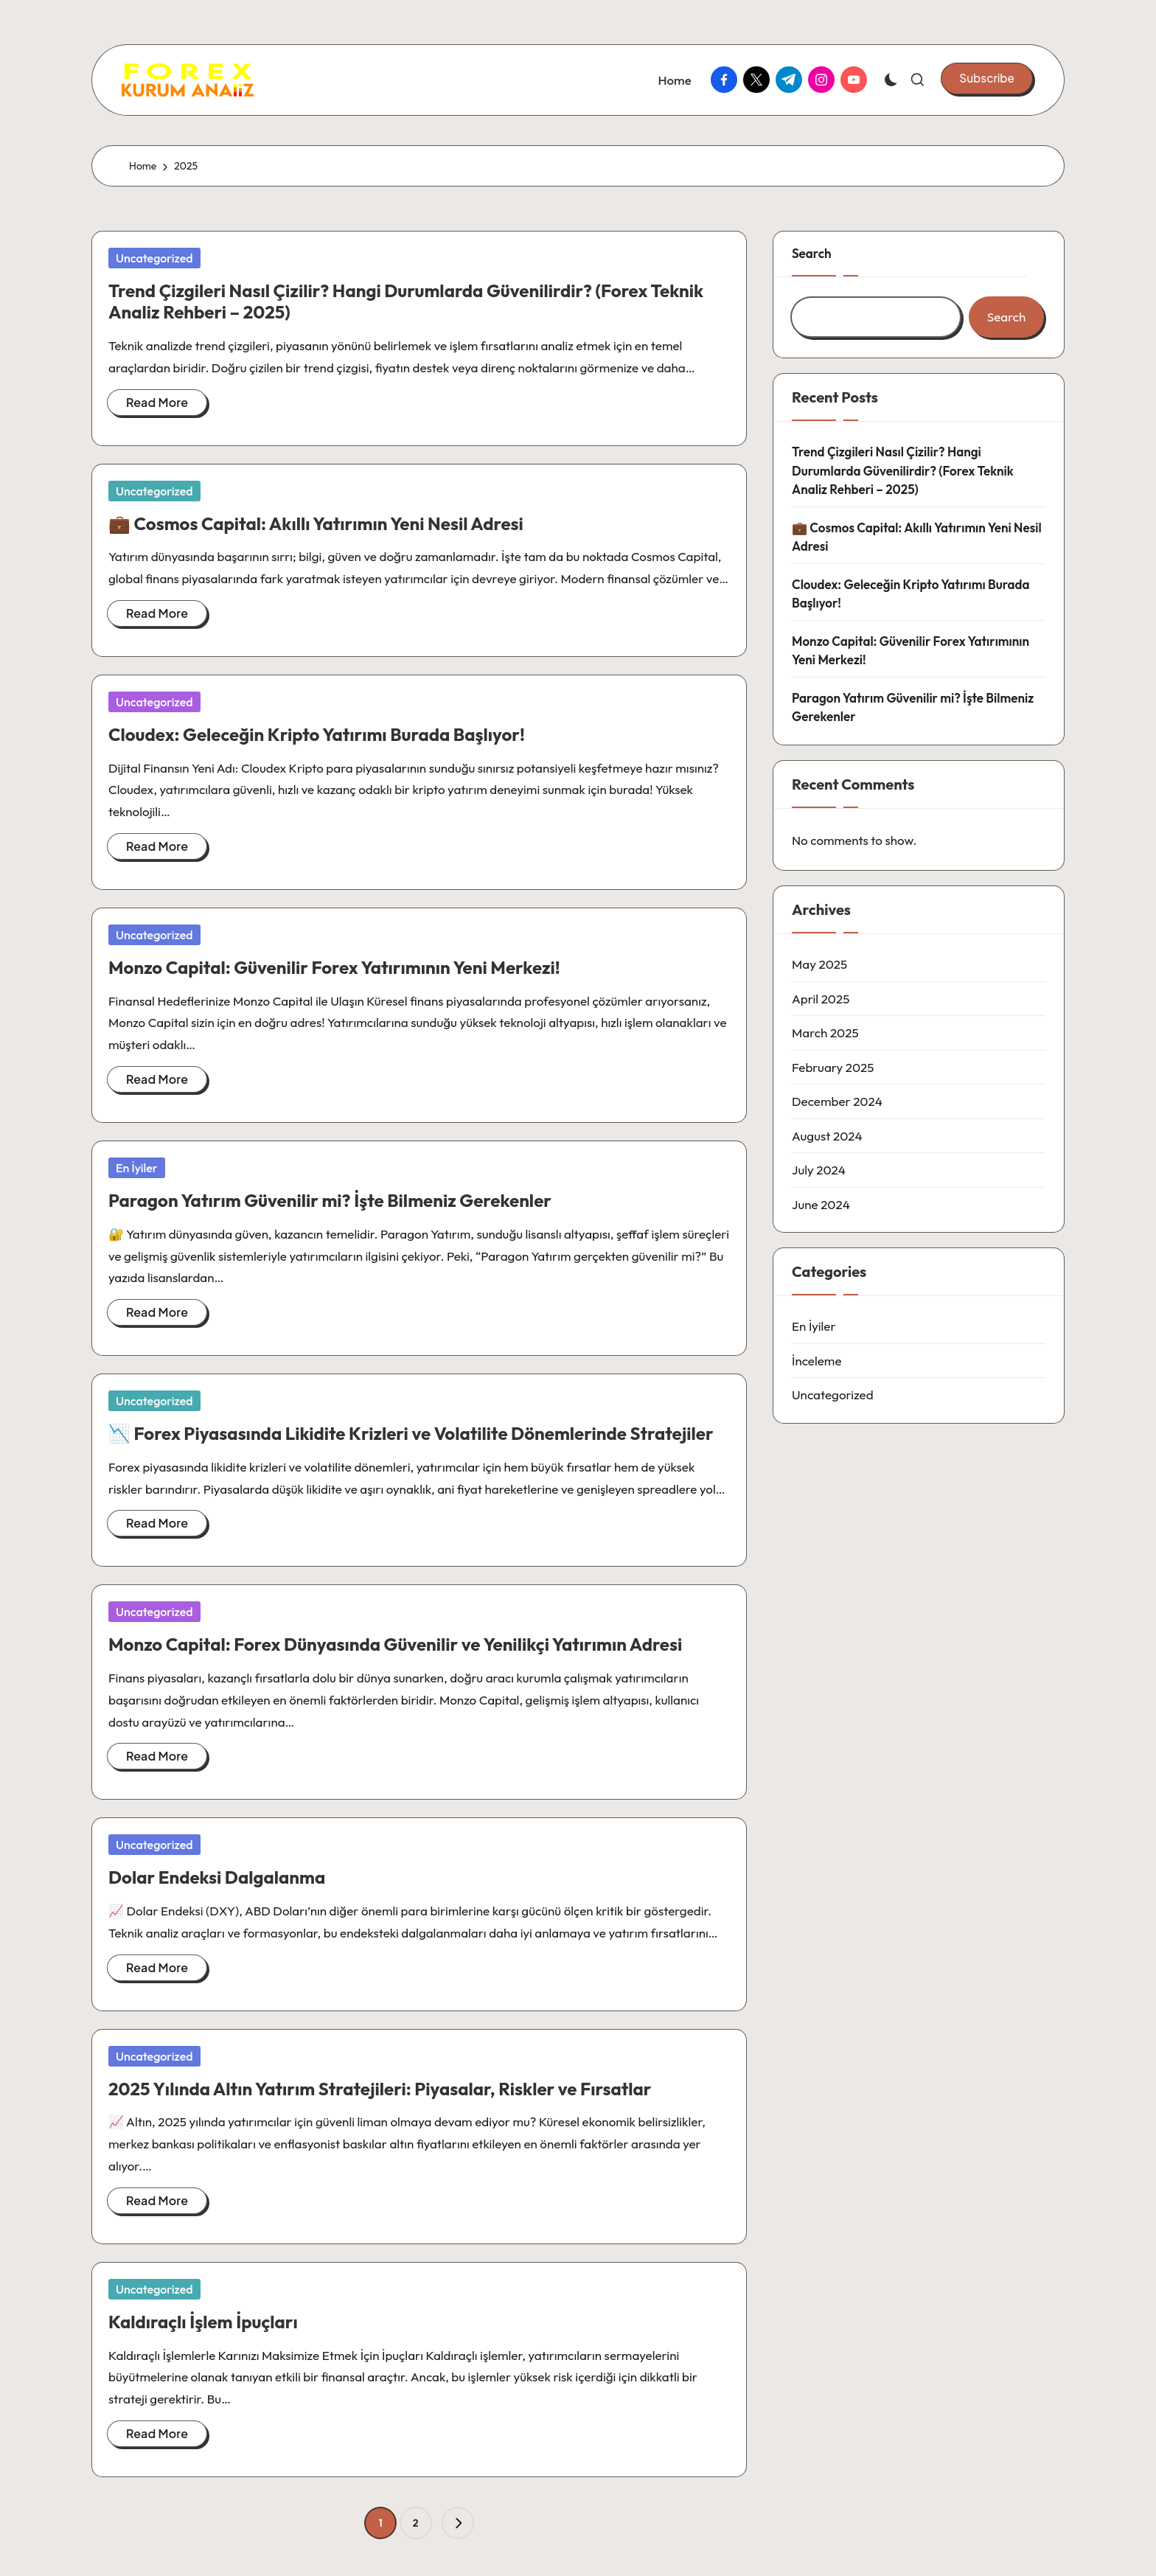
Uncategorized (154, 258)
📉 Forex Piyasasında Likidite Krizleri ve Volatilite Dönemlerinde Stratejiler (411, 1433)
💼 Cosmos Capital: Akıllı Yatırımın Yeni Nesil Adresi (315, 523)
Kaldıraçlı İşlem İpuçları (203, 2322)
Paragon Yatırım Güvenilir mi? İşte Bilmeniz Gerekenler (329, 1200)
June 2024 (821, 1204)
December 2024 (837, 1101)
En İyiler (137, 1167)
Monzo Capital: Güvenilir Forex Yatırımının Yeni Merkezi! (334, 967)
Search (812, 253)
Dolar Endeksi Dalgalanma (216, 1877)
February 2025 (833, 1067)
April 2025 (820, 998)
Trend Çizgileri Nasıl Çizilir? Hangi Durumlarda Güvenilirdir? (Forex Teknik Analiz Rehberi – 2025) (405, 301)
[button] (987, 78)
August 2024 (827, 1135)
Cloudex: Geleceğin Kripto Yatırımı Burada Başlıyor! (316, 734)
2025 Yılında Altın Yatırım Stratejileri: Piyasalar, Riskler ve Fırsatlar (380, 2089)
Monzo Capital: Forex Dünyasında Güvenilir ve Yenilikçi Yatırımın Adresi (395, 1644)
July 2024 (819, 1169)
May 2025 (819, 964)
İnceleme (817, 1360)
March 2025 (825, 1032)
